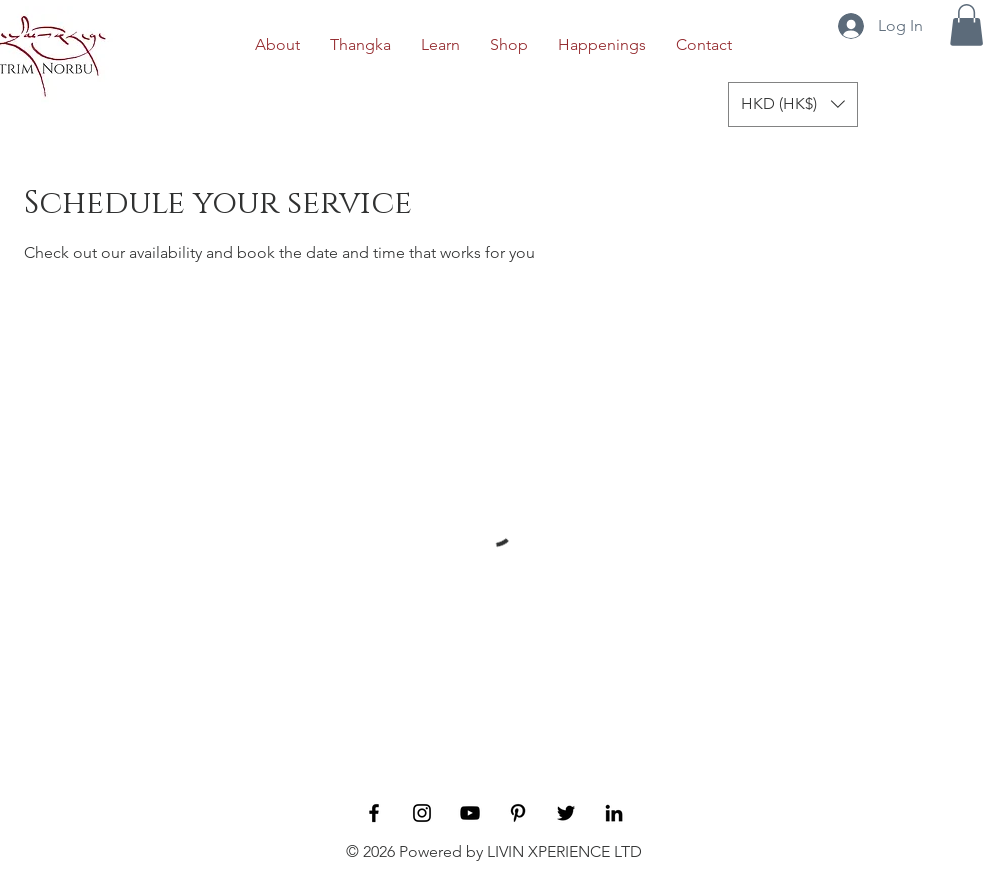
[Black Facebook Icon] (374, 813)
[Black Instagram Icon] (422, 813)
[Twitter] (566, 813)
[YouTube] (470, 813)
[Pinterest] (518, 813)
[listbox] (793, 104)
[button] (966, 25)
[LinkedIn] (614, 813)
